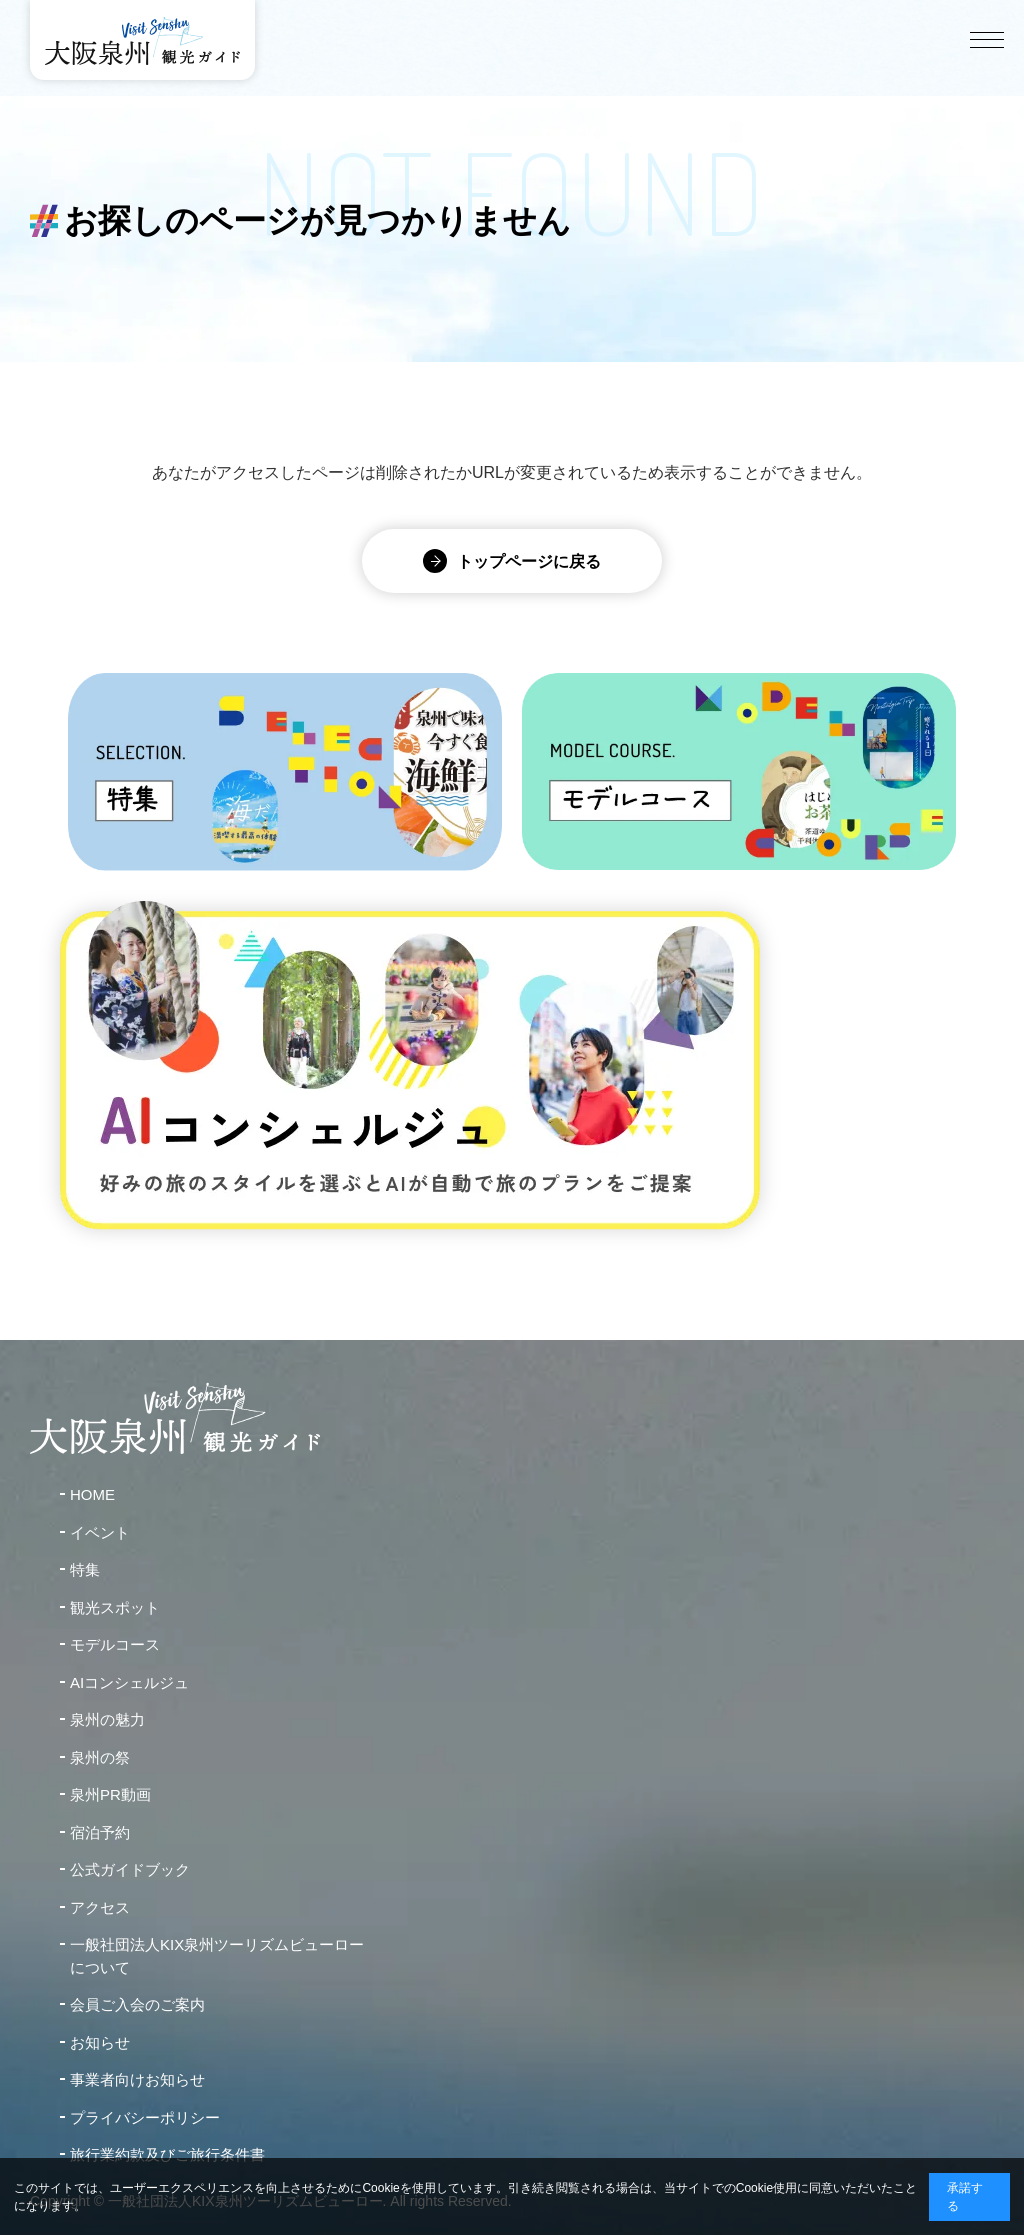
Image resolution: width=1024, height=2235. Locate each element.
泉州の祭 (100, 1757)
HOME (92, 1494)
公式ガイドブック (130, 1869)
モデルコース (115, 1644)
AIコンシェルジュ (129, 1682)
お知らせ (100, 2042)
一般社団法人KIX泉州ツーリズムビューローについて (217, 1956)
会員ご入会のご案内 (137, 2004)
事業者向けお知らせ (137, 2079)
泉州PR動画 (110, 1794)
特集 (85, 1569)
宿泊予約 (100, 1832)
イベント (100, 1532)
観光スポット (115, 1607)
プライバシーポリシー (145, 2117)
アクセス (100, 1907)
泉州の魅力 (107, 1719)
